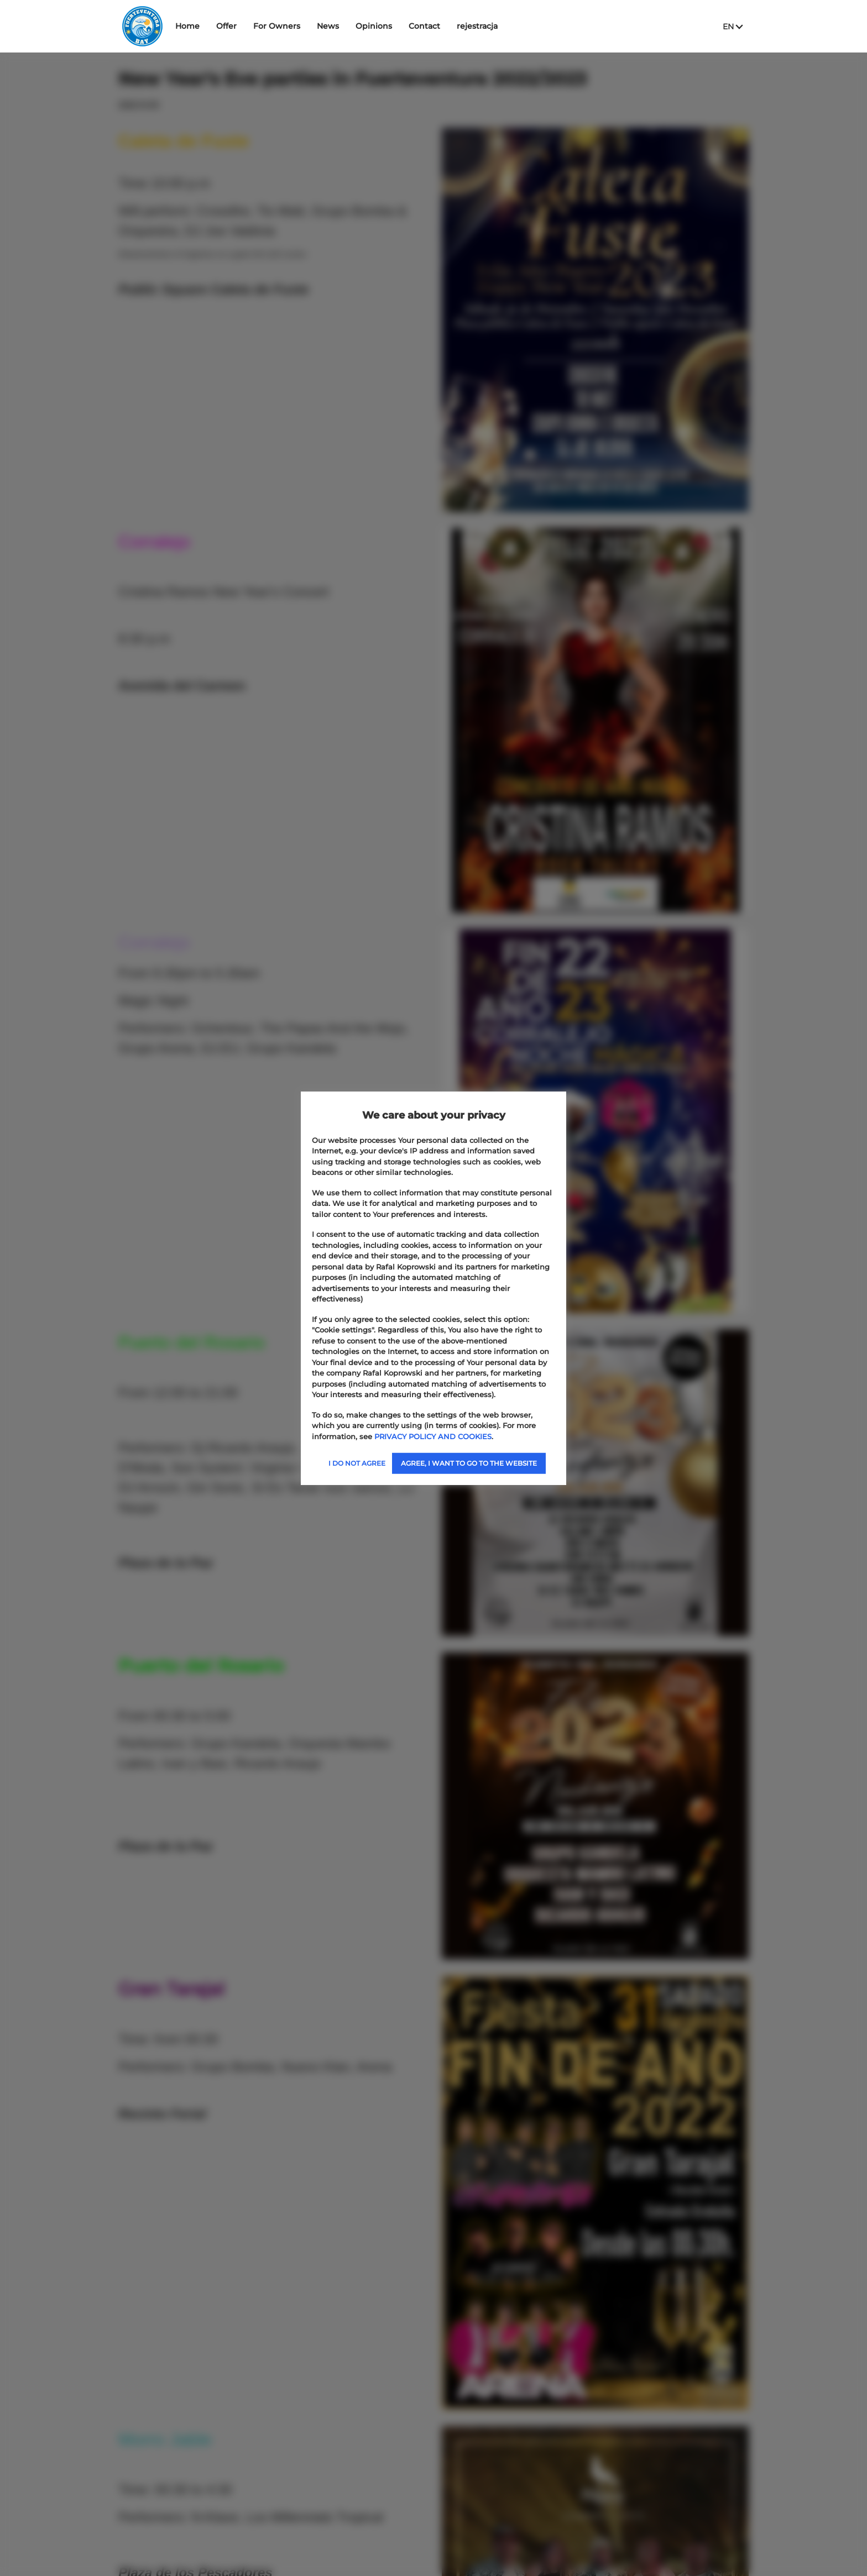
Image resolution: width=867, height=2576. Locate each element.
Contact (457, 26)
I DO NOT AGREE (356, 1463)
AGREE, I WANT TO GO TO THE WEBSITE (469, 1463)
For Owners (309, 26)
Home (220, 26)
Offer (259, 26)
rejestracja (509, 26)
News (360, 26)
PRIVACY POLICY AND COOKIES (433, 1435)
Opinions (406, 26)
